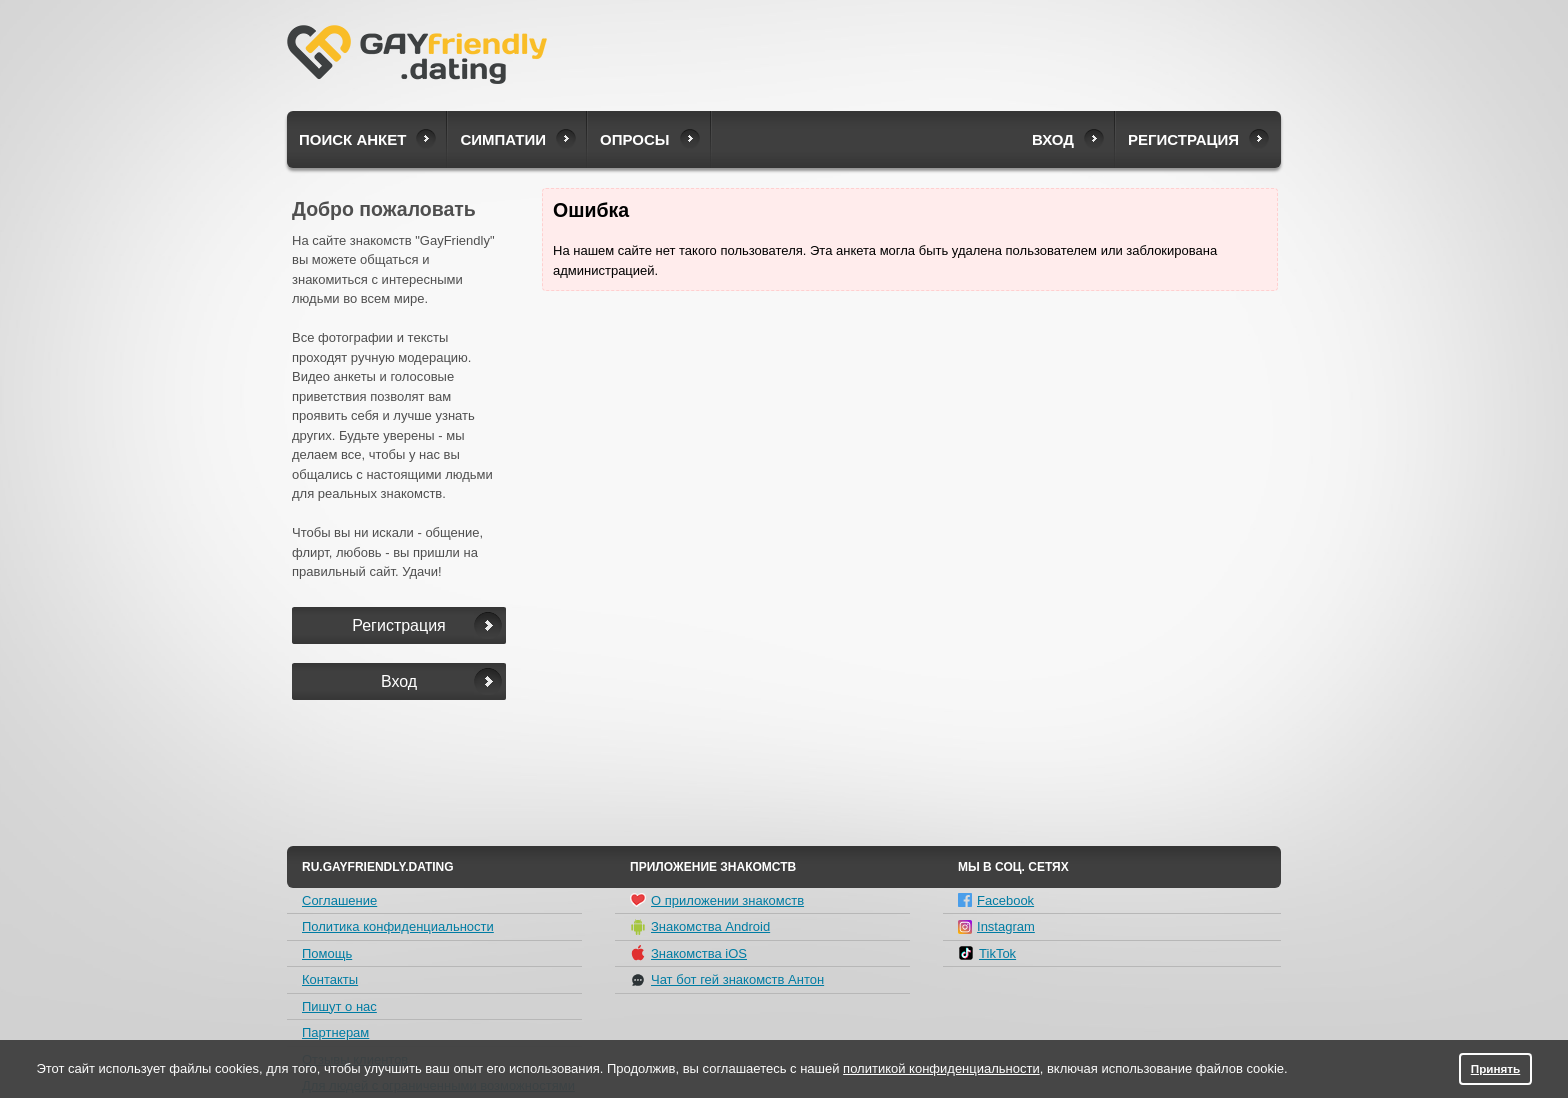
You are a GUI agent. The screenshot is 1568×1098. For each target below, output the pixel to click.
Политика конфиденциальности (398, 926)
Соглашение (339, 900)
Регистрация (1183, 139)
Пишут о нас (339, 1006)
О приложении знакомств (717, 900)
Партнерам (335, 1032)
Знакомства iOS (688, 953)
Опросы (634, 139)
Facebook (996, 900)
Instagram (996, 926)
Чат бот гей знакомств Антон (727, 980)
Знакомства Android (700, 927)
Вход (1053, 139)
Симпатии (503, 139)
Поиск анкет (352, 139)
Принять (1496, 1068)
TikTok (987, 953)
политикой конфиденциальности (941, 1068)
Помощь (327, 953)
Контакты (330, 979)
